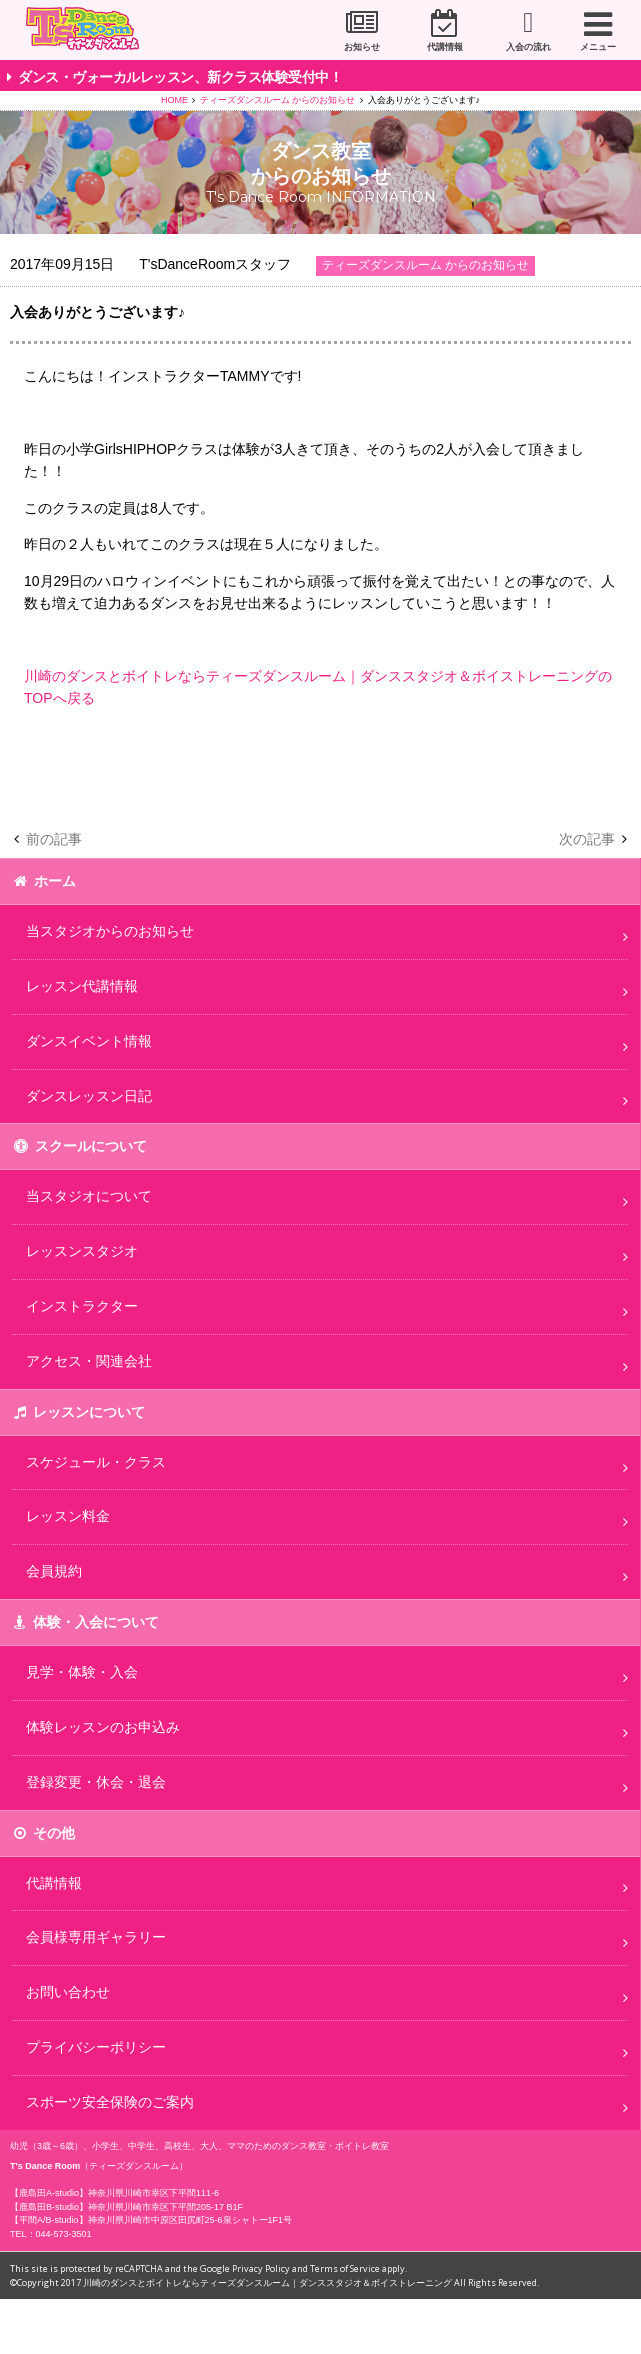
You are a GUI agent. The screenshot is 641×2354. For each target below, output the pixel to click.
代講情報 (445, 47)
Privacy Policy (261, 2268)
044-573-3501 (64, 2234)
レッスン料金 (68, 1516)
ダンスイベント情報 (89, 1041)
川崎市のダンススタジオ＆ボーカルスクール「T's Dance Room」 (89, 31)
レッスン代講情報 (82, 986)
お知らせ (362, 47)
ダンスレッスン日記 (89, 1096)
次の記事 (587, 839)
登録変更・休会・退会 (96, 1782)
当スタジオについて (89, 1196)
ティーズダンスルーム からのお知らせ (278, 100)
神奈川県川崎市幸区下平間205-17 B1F (165, 2207)
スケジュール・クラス (96, 1462)
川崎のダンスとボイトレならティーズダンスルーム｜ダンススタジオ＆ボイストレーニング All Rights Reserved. (311, 2282)
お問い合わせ (68, 1992)
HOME (174, 100)
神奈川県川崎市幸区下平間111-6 (153, 2193)
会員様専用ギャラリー (96, 1937)
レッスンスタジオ (82, 1251)
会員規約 (54, 1571)
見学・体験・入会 (82, 1672)
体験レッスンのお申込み (103, 1727)
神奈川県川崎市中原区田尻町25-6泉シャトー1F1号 (190, 2220)
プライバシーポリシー (96, 2047)
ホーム (55, 881)
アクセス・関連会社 (89, 1361)
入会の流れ (528, 47)
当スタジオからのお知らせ (110, 931)
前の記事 (54, 839)
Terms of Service (345, 2268)
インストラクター (82, 1306)
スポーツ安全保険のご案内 (110, 2102)
